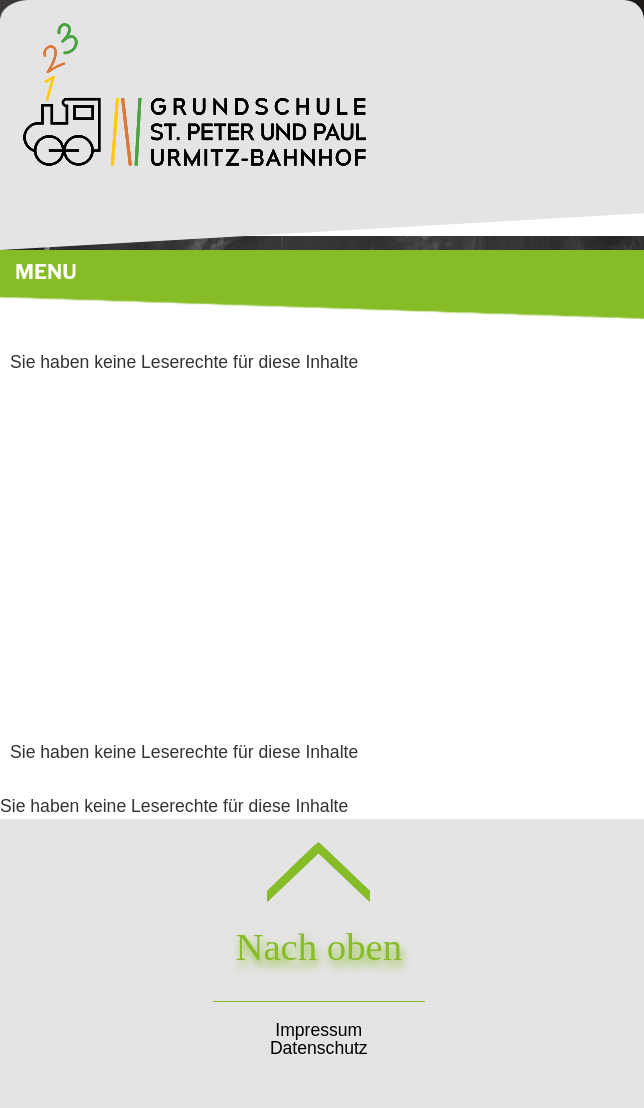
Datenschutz (319, 1048)
